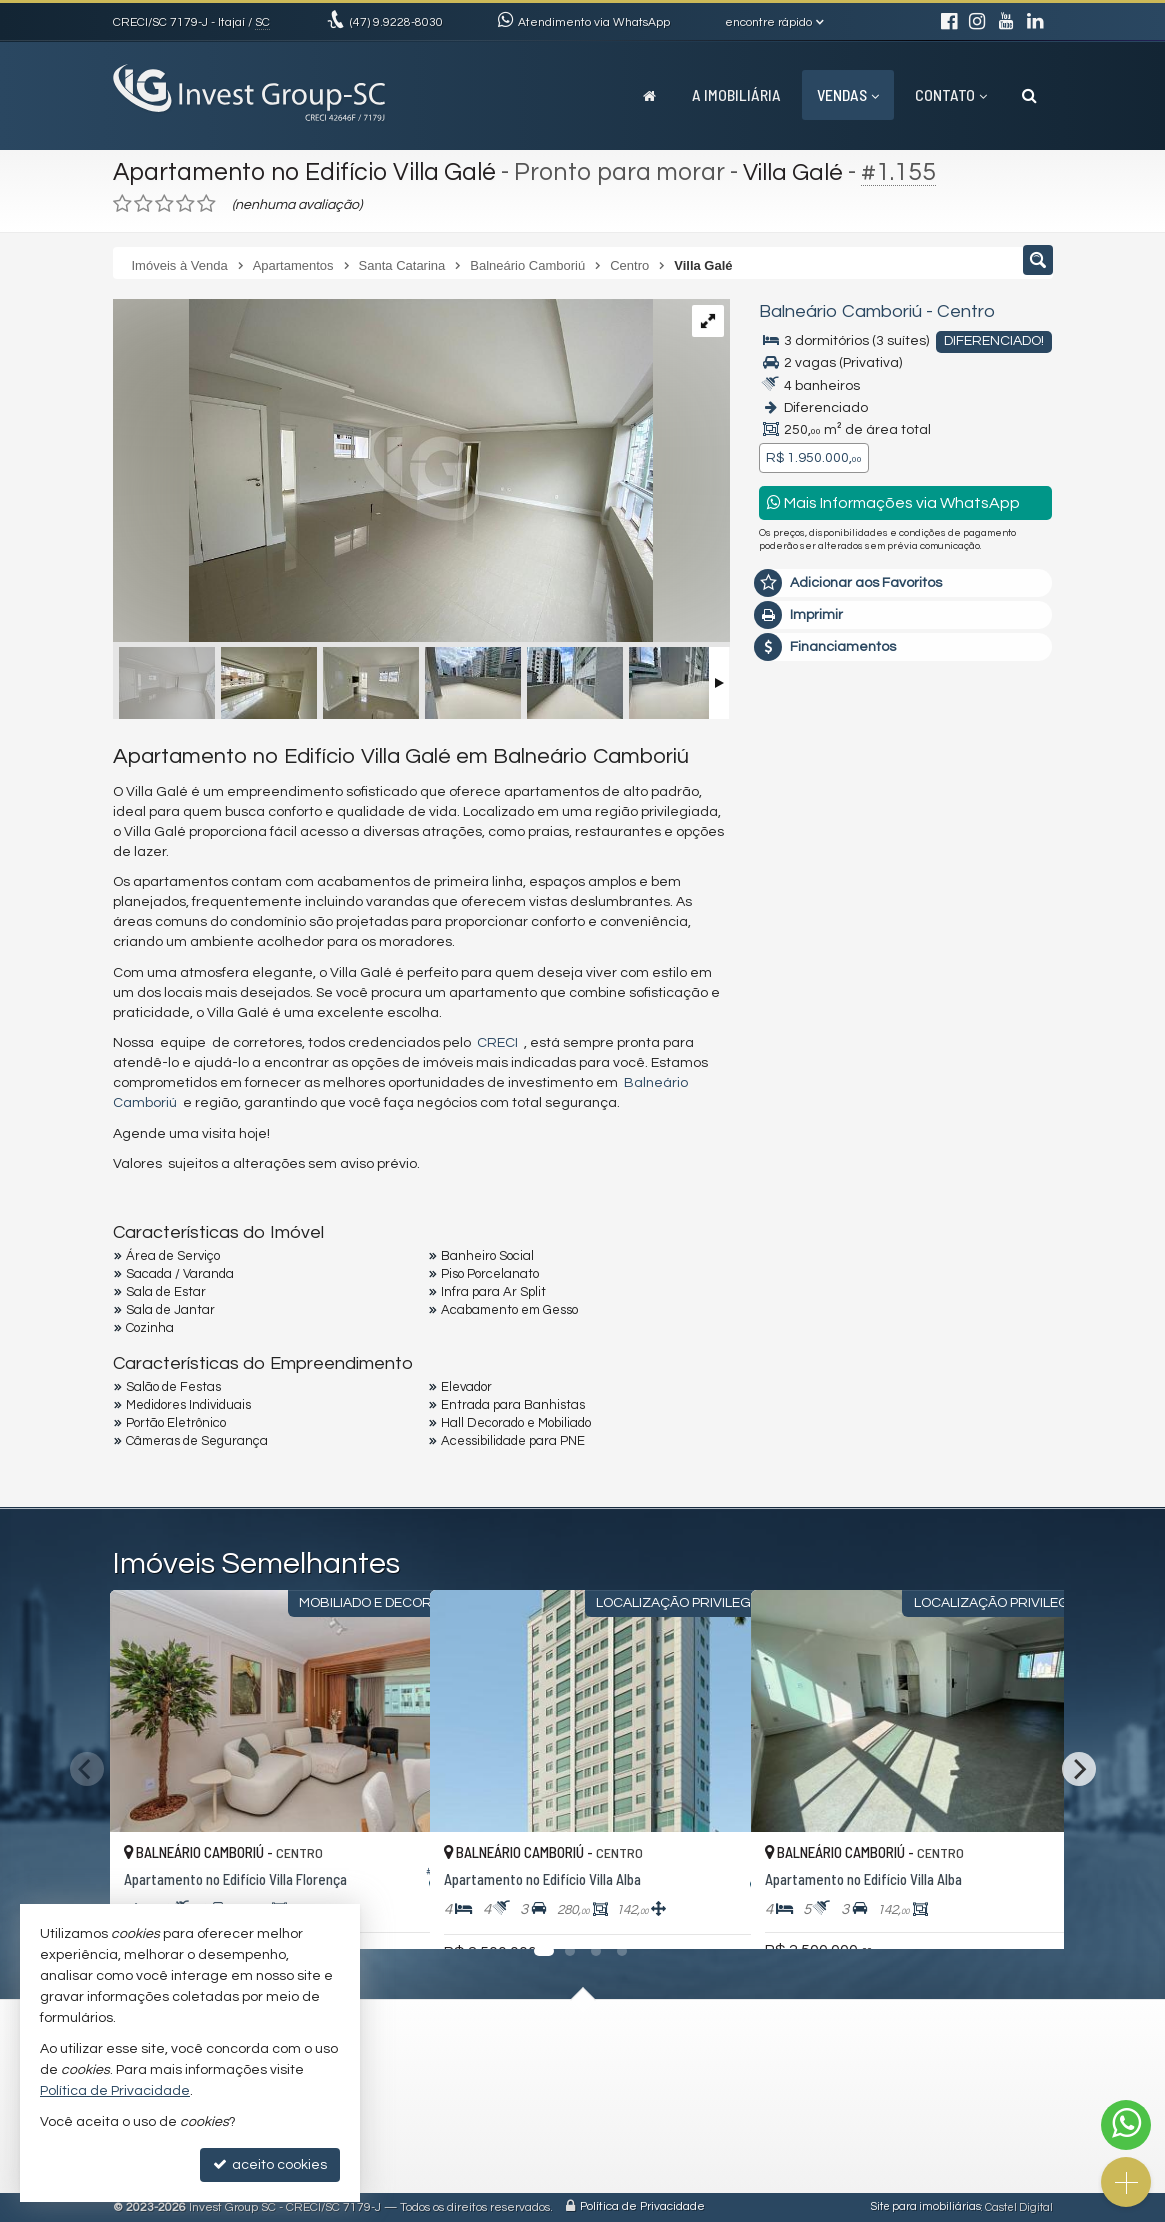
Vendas (848, 94)
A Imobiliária (736, 94)
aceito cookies (270, 2164)
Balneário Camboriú (840, 311)
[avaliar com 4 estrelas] (185, 204)
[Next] (1079, 1769)
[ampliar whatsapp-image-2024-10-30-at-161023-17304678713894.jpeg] (383, 473)
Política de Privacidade (642, 2207)
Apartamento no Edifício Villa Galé (308, 172)
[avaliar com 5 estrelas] (206, 204)
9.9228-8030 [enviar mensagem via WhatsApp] (396, 22)
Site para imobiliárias (926, 2207)
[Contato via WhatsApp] (1126, 2125)
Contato (951, 94)
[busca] (1029, 95)
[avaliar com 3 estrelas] (164, 204)
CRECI (497, 1043)
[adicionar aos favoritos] (393, 1915)
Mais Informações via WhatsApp (893, 502)
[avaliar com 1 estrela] (122, 204)
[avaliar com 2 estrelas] (143, 204)
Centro (964, 311)
